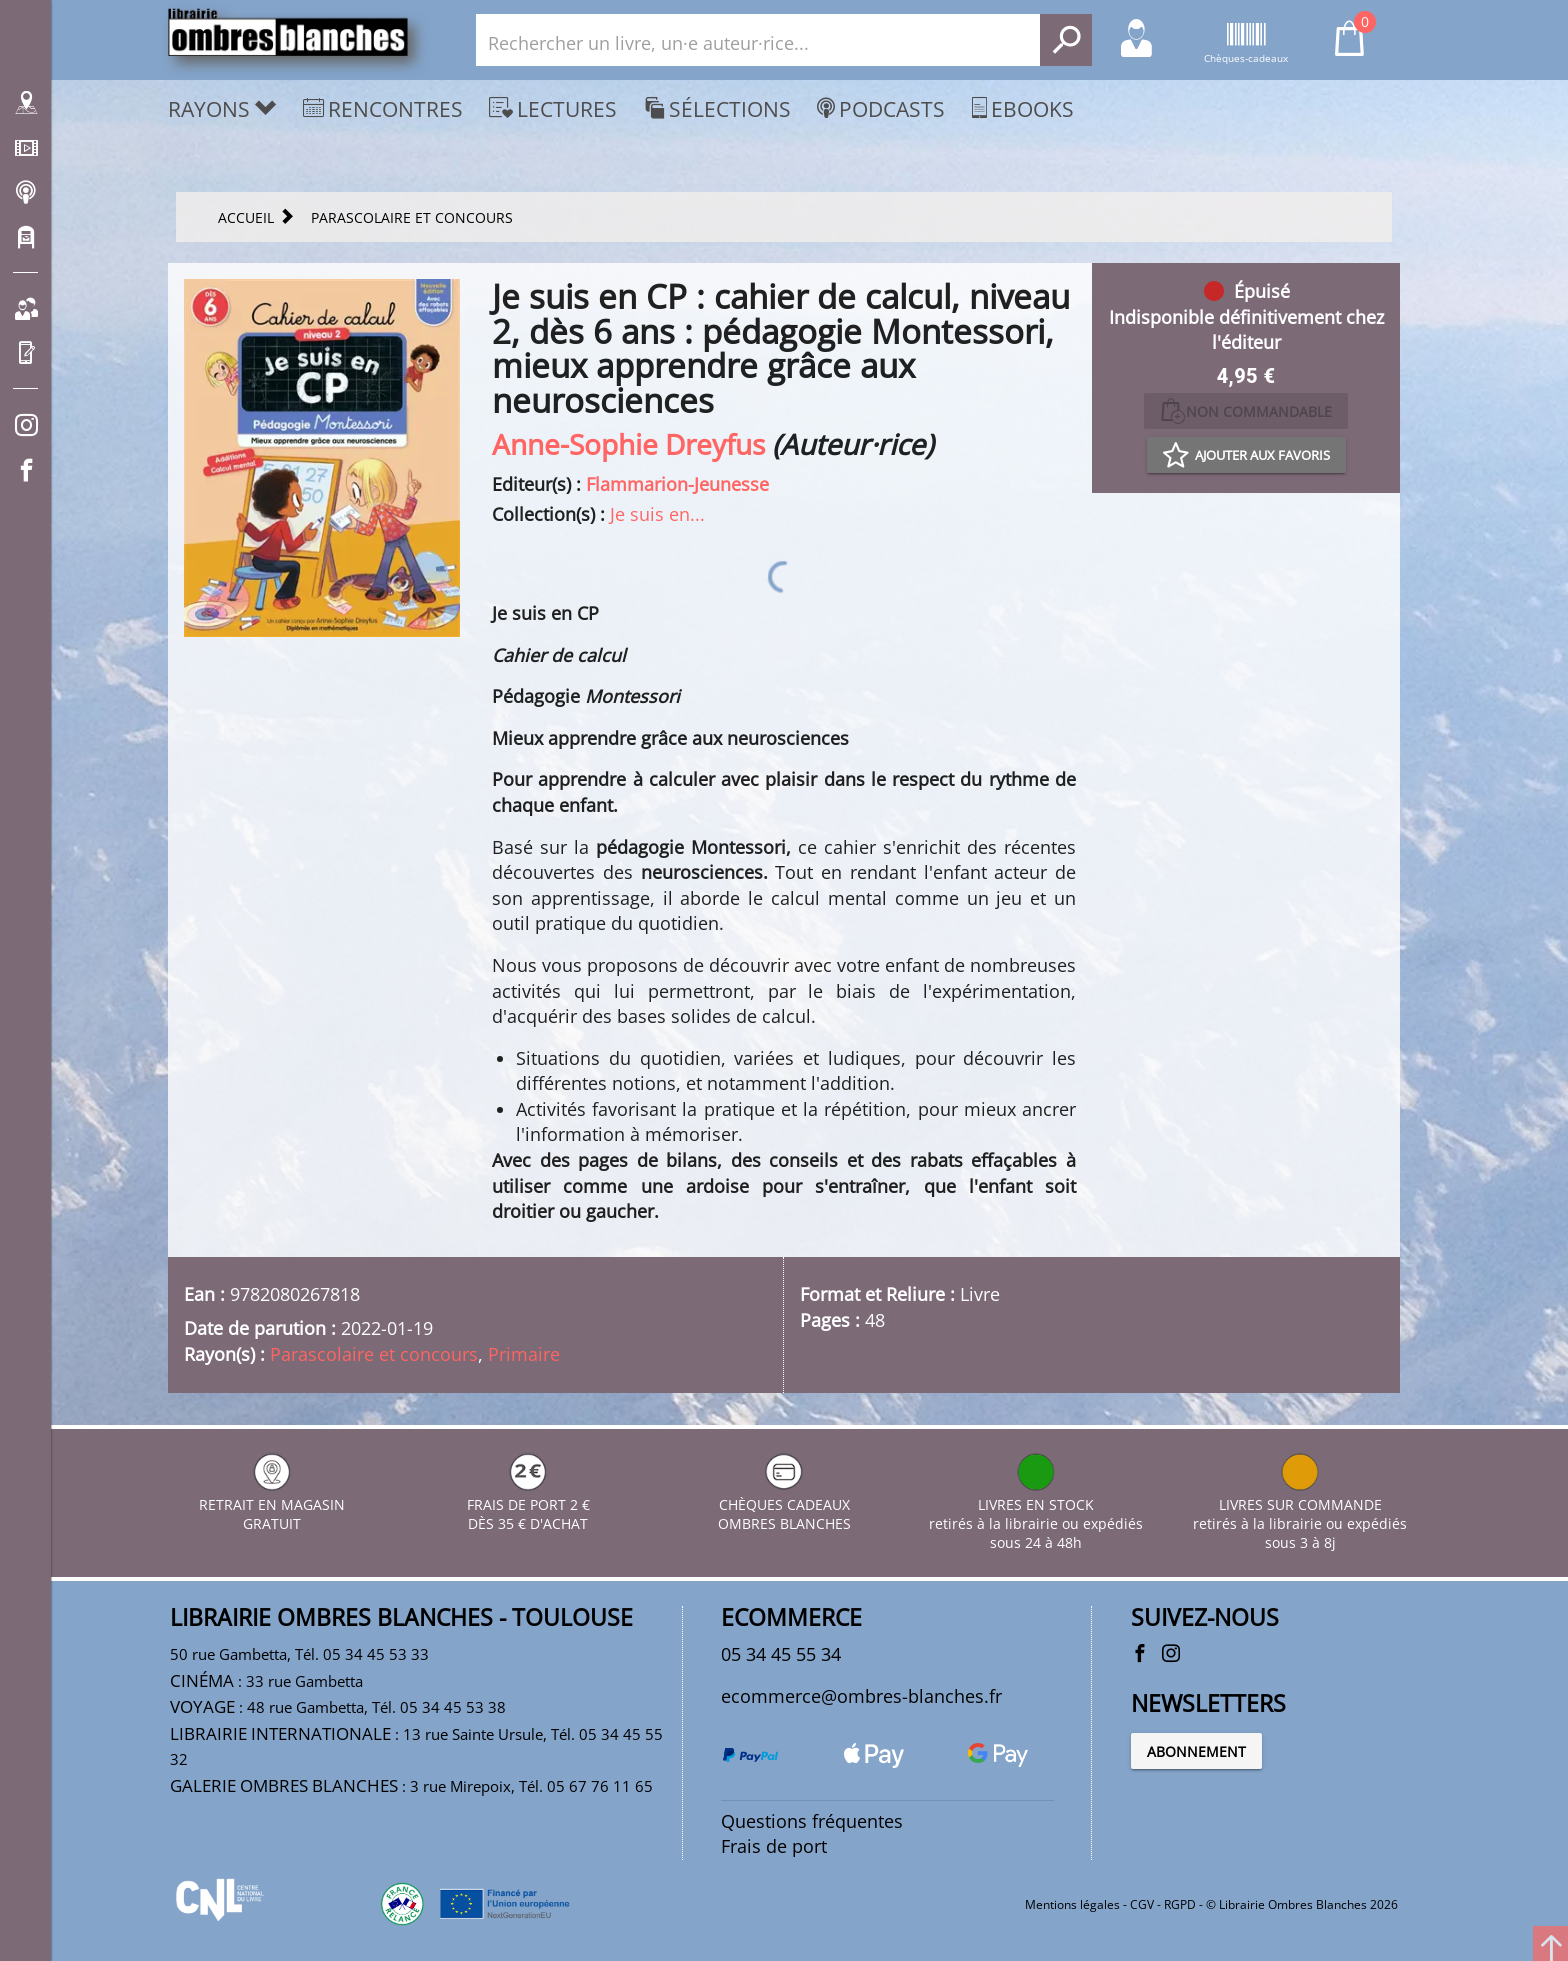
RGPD (1180, 1904)
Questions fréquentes (812, 1821)
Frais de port (774, 1846)
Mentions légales (1072, 1904)
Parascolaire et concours (374, 1354)
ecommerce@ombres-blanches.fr (861, 1696)
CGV (1142, 1904)
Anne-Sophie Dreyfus (628, 444)
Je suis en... (657, 514)
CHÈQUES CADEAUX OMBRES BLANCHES (784, 1504)
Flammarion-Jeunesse (677, 484)
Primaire (524, 1354)
